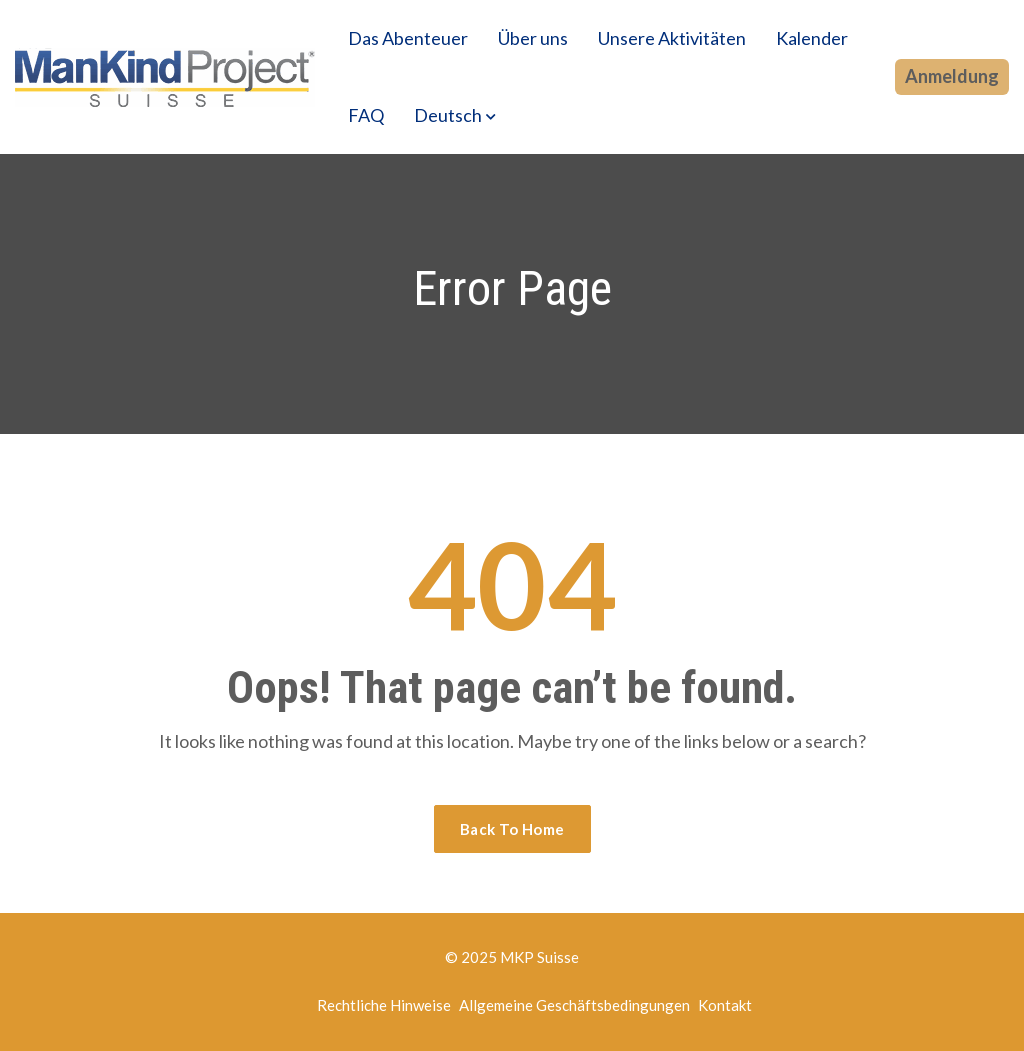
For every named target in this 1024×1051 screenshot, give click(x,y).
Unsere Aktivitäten (672, 38)
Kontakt (725, 1005)
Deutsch (448, 115)
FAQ (366, 115)
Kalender (812, 38)
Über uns (533, 38)
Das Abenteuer (408, 38)
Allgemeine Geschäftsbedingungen (574, 1005)
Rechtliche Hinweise (384, 1005)
